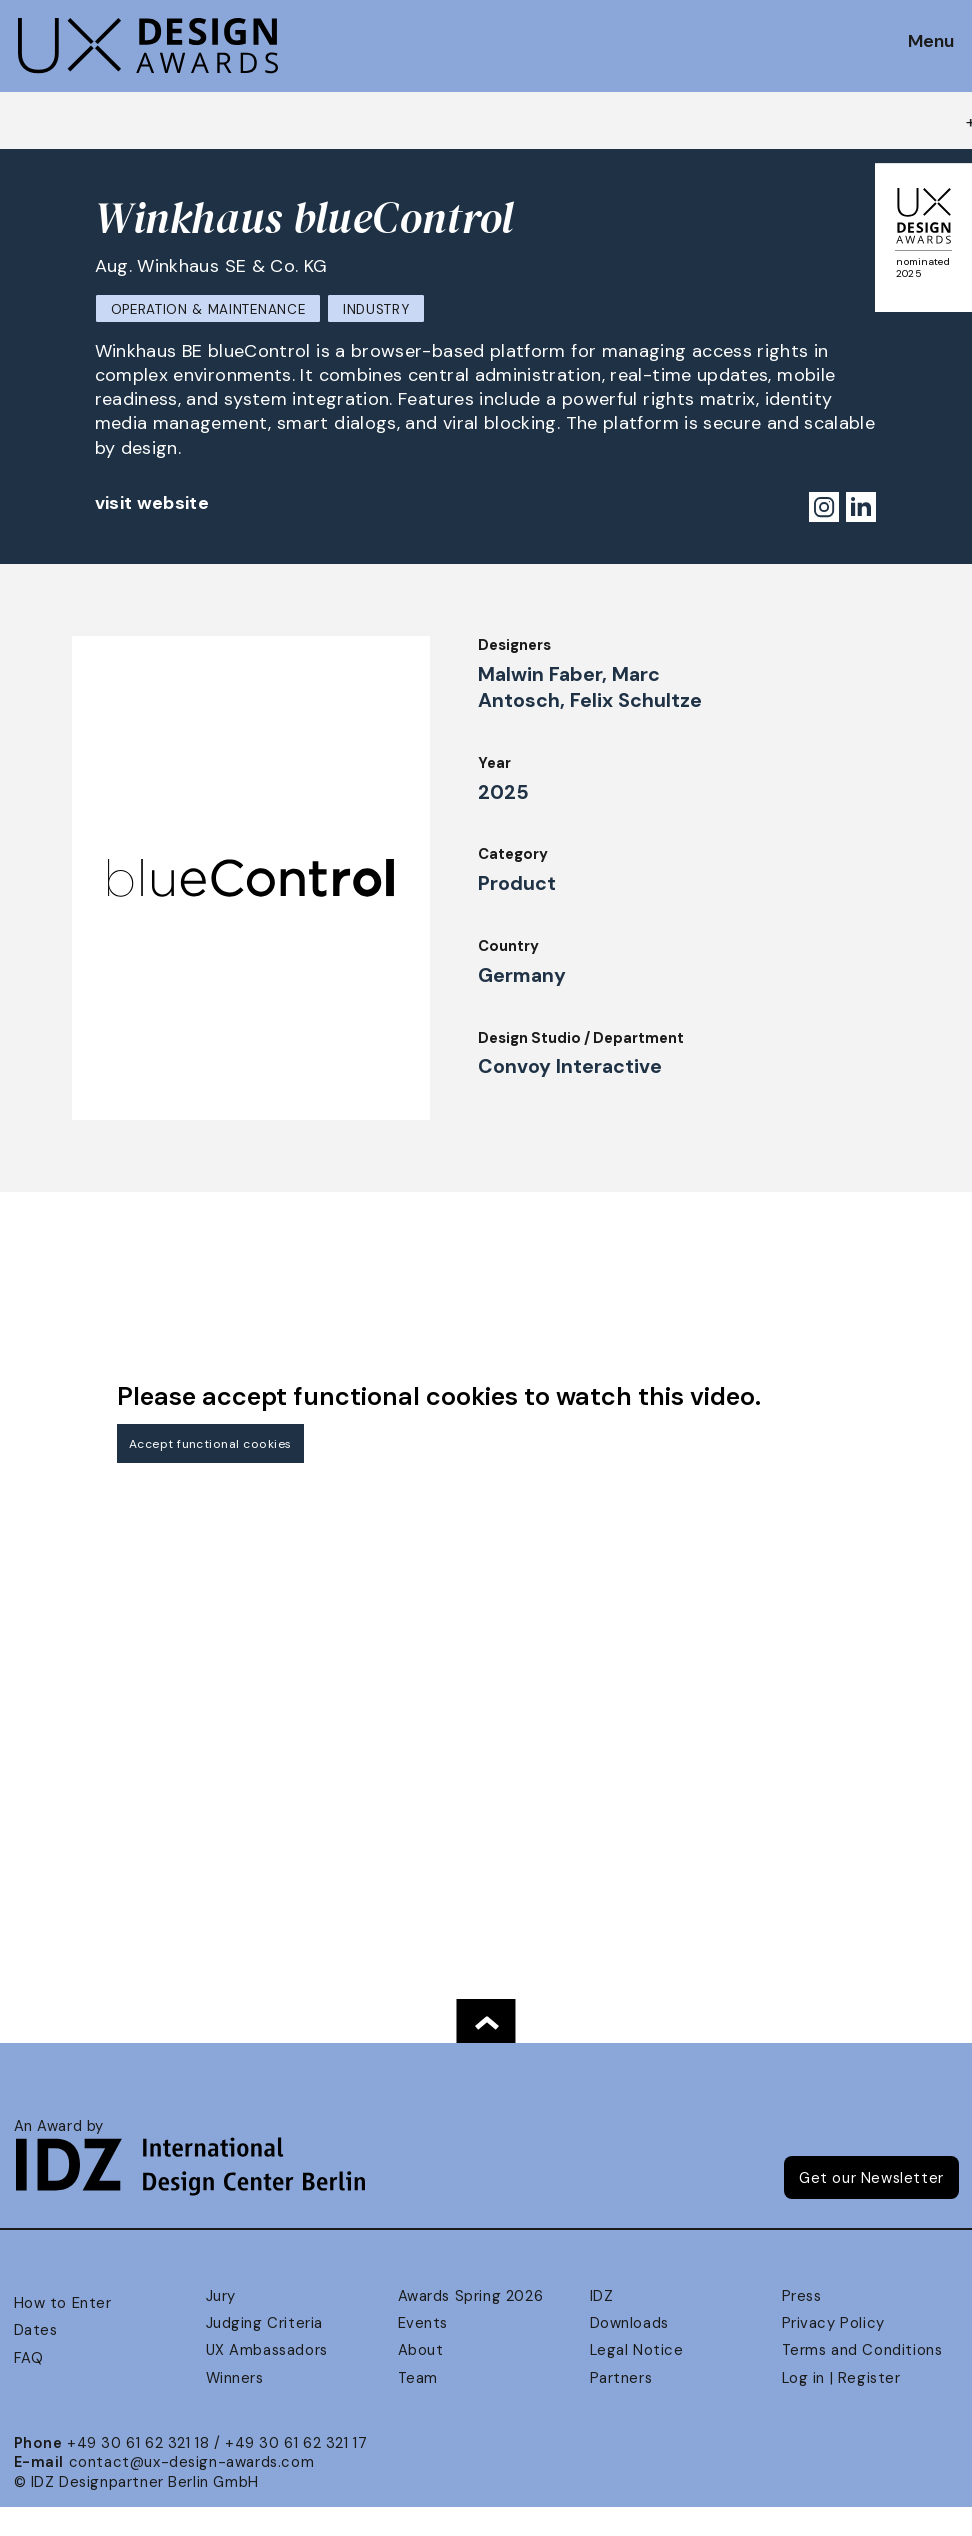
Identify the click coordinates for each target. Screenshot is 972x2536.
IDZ (602, 2296)
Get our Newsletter (871, 2178)
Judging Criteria (264, 2323)
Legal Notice (637, 2350)
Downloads (629, 2323)
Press (802, 2296)
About (421, 2350)
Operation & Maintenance (208, 309)
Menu (931, 42)
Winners (235, 2378)
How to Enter (63, 2303)
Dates (36, 2330)
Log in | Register (841, 2378)
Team (418, 2378)
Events (423, 2323)
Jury (221, 2296)
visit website (152, 503)
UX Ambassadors (267, 2350)
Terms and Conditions (862, 2350)
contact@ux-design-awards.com (192, 2462)
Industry (376, 309)
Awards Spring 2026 (471, 2296)
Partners (621, 2378)
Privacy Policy (833, 2323)
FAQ (29, 2358)
